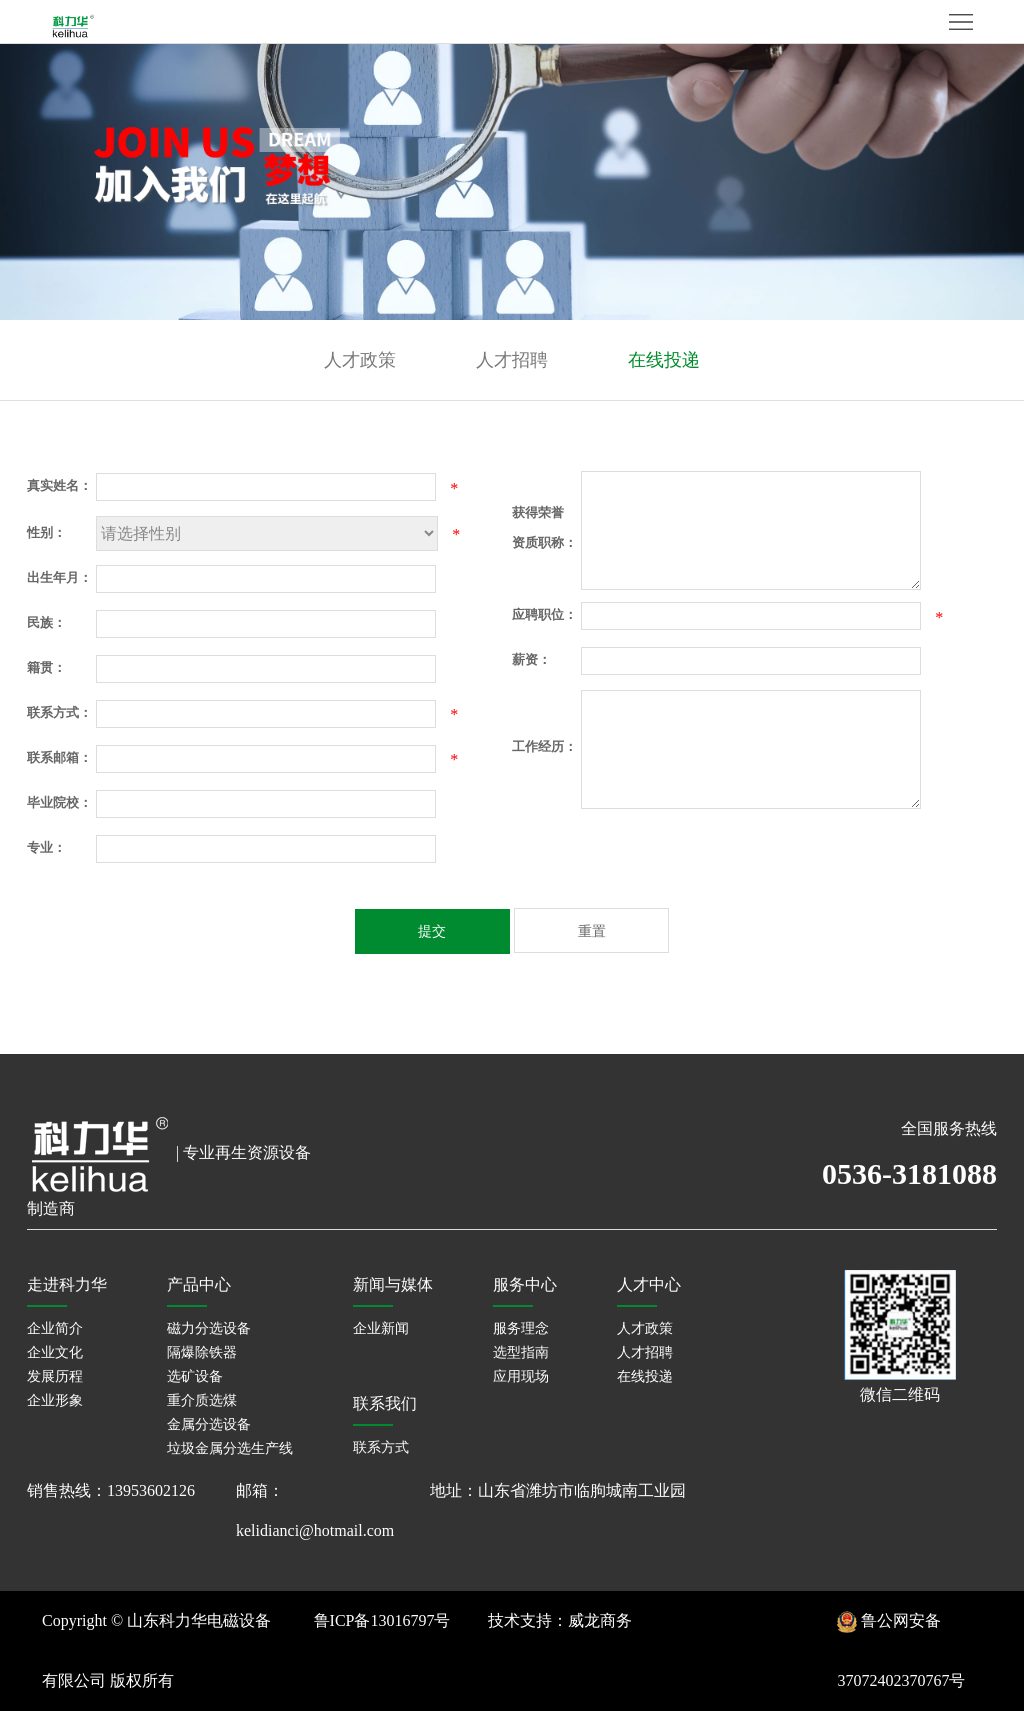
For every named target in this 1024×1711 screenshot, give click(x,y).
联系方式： (59, 712)
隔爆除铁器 (202, 1352)
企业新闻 (381, 1328)
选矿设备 (195, 1376)
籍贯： (46, 667)
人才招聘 (512, 360)
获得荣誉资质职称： (544, 527)
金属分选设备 (209, 1424)
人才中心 (649, 1284)
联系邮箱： (59, 757)
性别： (46, 532)
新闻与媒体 (393, 1284)
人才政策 (360, 360)
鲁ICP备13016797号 (382, 1620)
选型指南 (521, 1352)
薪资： (531, 659)
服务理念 (521, 1328)
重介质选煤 (202, 1400)
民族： (46, 622)
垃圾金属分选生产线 (230, 1448)
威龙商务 (600, 1620)
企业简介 (55, 1328)
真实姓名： (59, 485)
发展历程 (55, 1376)
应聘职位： (544, 614)
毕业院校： (59, 802)
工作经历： (544, 746)
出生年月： (59, 577)
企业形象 (55, 1400)
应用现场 (521, 1376)
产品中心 (199, 1284)
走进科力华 (67, 1284)
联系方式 (381, 1447)
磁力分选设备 (209, 1328)
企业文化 (55, 1352)
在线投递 (664, 360)
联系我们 (385, 1403)
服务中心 (525, 1284)
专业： (46, 847)
